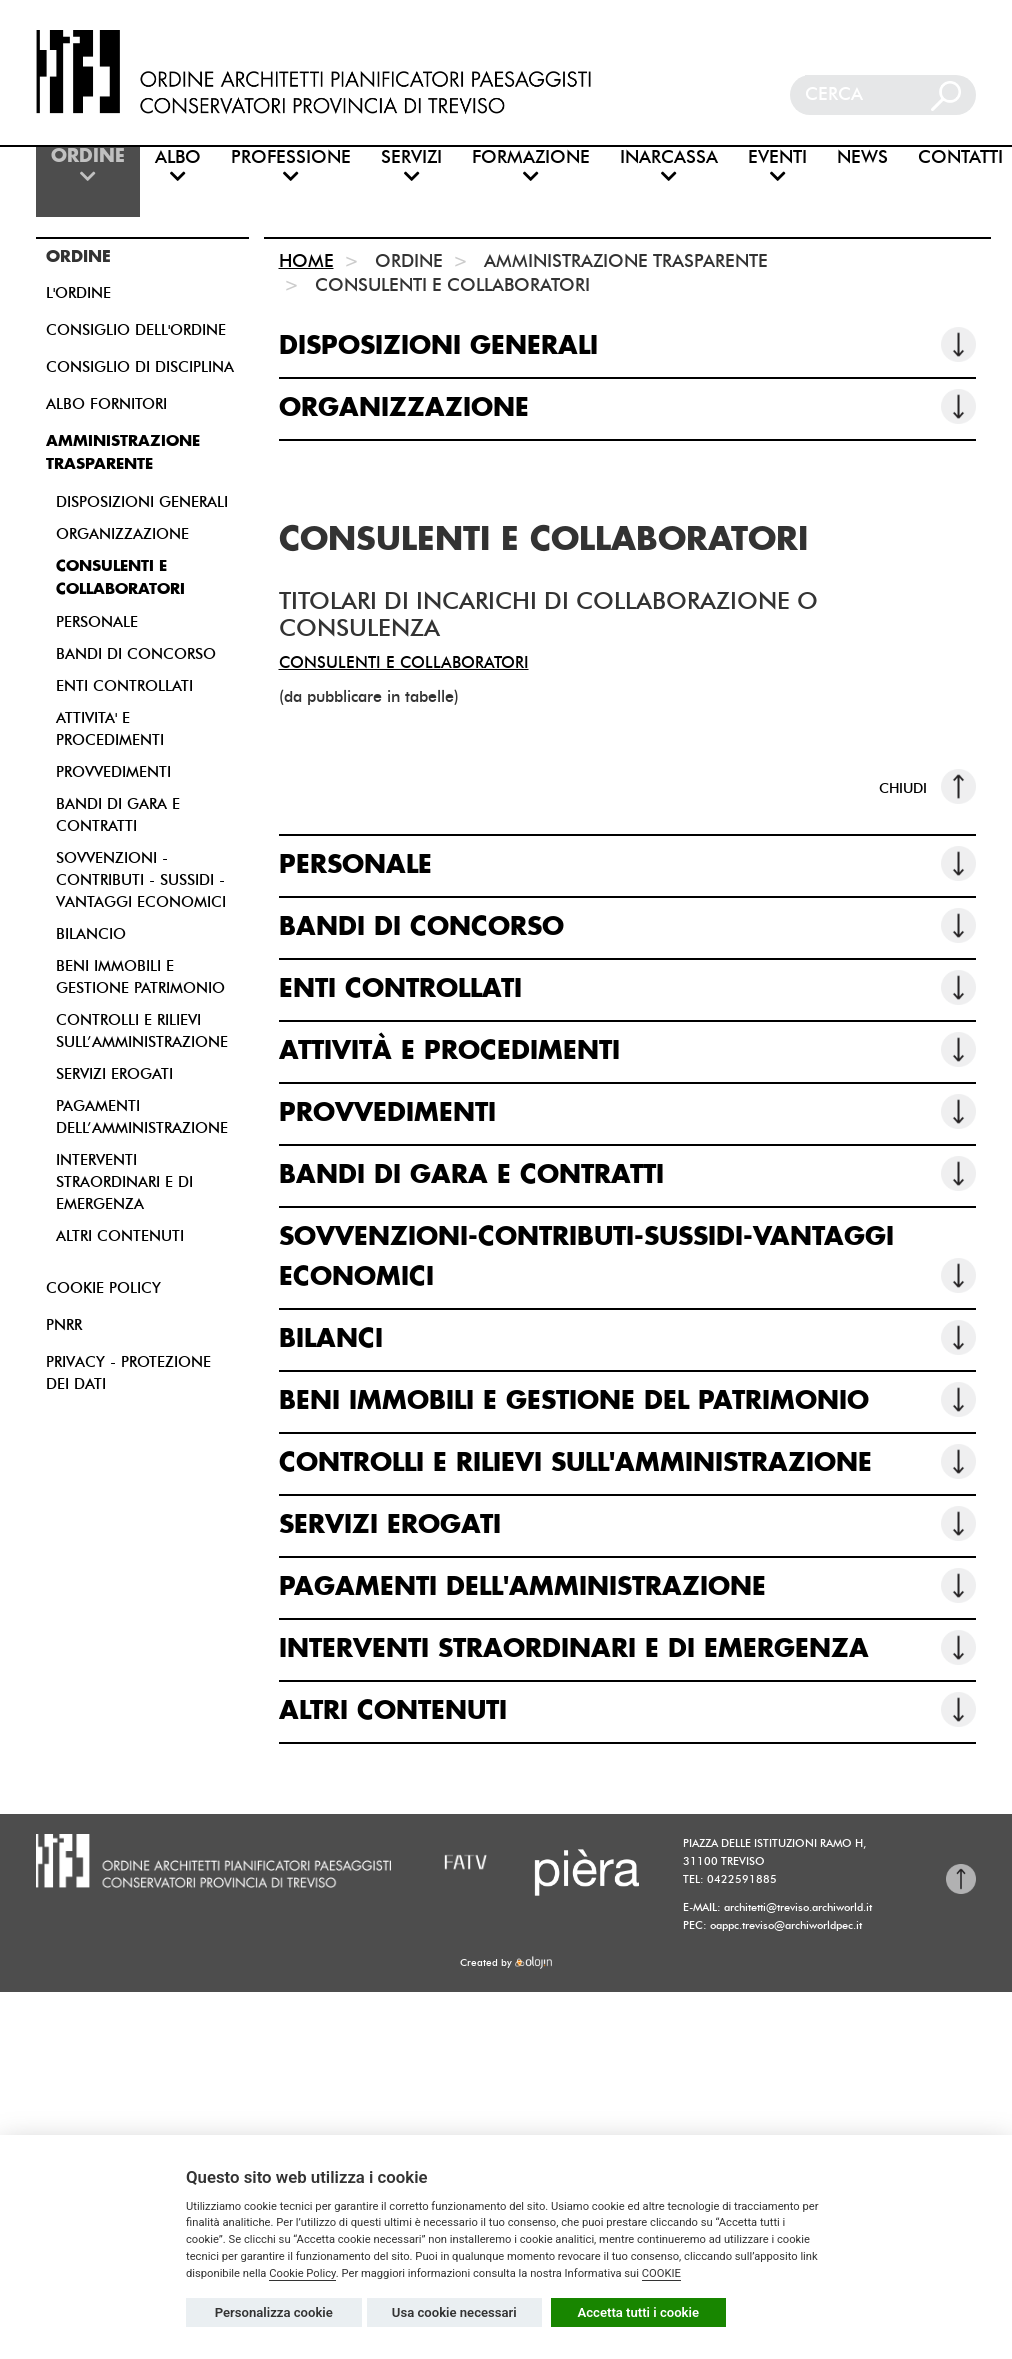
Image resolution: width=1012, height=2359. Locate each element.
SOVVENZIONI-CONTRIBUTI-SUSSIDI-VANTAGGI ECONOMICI (628, 1259)
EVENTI (777, 166)
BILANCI (628, 1337)
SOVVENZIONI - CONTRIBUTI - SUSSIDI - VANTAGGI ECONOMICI (141, 880)
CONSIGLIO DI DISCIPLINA (140, 367)
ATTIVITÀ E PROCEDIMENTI (628, 1049)
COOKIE (661, 2273)
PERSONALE (97, 622)
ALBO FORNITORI (106, 404)
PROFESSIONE (291, 166)
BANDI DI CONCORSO (136, 654)
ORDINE (88, 166)
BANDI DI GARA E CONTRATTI (628, 1173)
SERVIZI (411, 166)
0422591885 (742, 1879)
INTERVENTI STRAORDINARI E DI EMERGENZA (124, 1182)
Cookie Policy (302, 2273)
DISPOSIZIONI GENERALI (142, 502)
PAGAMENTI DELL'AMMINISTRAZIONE (628, 1585)
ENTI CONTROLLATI (124, 686)
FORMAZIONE (531, 166)
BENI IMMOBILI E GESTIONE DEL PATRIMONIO (628, 1399)
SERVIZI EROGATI (114, 1074)
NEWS (862, 157)
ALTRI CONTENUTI (120, 1236)
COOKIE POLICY (103, 1288)
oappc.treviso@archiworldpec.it (786, 1925)
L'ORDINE (78, 293)
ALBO (178, 166)
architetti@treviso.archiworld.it (798, 1907)
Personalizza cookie (274, 2312)
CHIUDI (927, 786)
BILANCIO (91, 934)
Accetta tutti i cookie (639, 2312)
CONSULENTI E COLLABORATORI (404, 662)
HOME (306, 261)
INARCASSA (669, 166)
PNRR (64, 1325)
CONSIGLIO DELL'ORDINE (136, 330)
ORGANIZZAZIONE (122, 534)
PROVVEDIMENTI (113, 772)
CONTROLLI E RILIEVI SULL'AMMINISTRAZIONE (628, 1461)
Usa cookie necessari (454, 2312)
